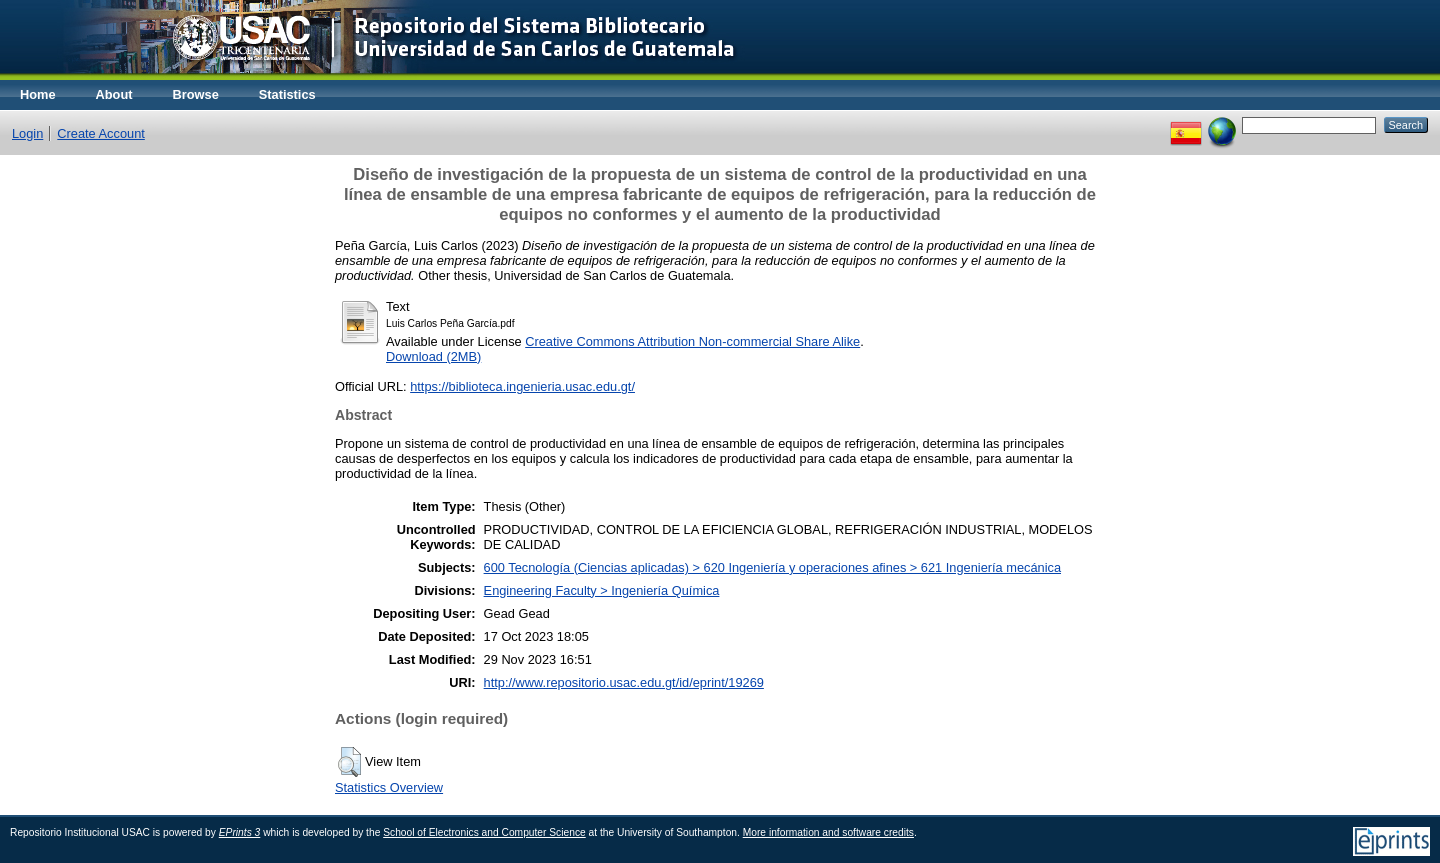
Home (38, 94)
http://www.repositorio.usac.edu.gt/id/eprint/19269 (624, 682)
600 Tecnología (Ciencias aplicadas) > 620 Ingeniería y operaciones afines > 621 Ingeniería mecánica (772, 567)
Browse (196, 94)
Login (27, 133)
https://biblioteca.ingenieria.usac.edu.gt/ (522, 386)
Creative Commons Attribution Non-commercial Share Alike (692, 341)
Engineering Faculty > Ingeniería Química (602, 590)
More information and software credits (828, 832)
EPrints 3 (240, 832)
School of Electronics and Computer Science (484, 832)
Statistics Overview (389, 787)
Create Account (101, 133)
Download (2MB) (433, 356)
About (114, 94)
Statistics (287, 94)
